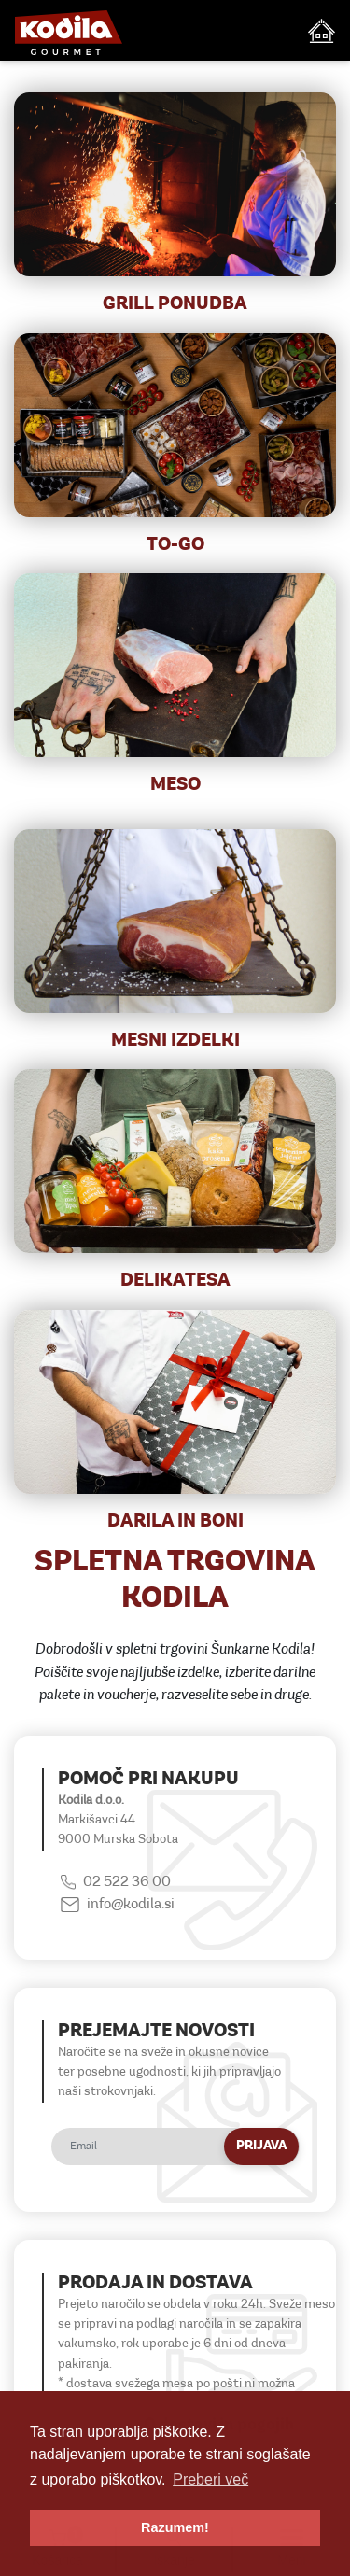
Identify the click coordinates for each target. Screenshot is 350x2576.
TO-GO (175, 545)
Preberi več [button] (210, 2479)
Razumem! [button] (175, 2527)
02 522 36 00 (127, 1882)
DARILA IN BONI (175, 1522)
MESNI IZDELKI (175, 1041)
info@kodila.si (131, 1904)
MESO (175, 785)
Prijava (261, 2146)
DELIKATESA (175, 1281)
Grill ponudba (175, 304)
